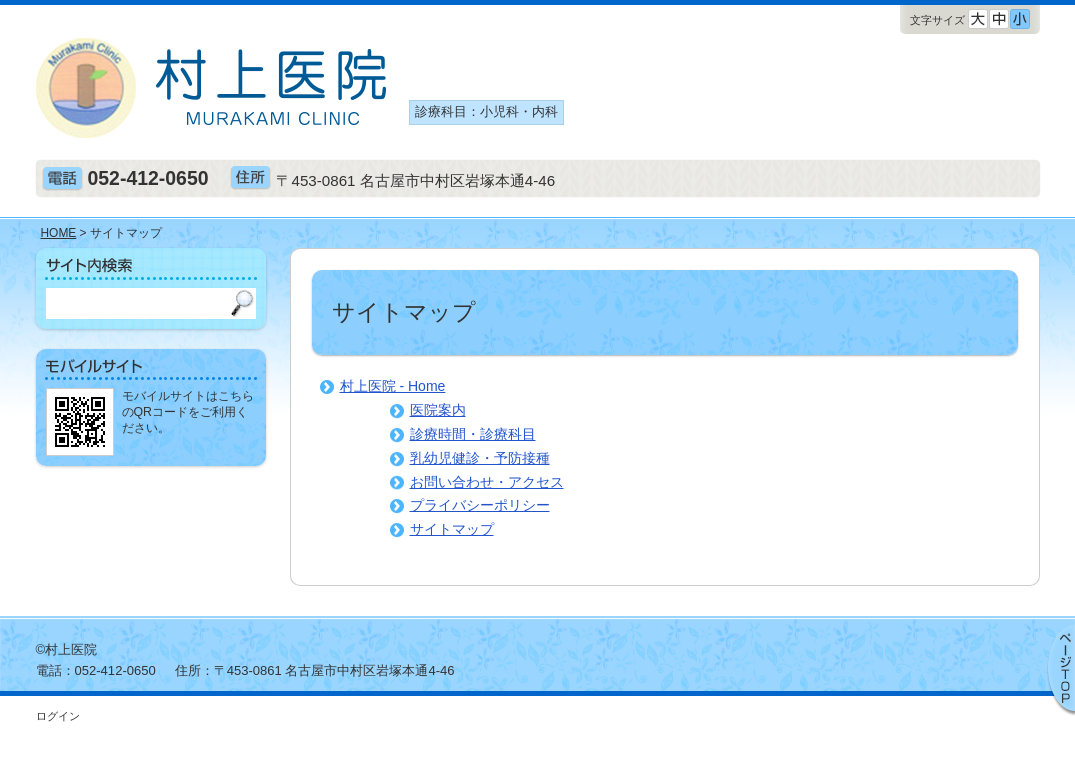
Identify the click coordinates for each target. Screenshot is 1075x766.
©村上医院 (67, 649)
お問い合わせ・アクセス (487, 482)
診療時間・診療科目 (473, 434)
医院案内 (438, 410)
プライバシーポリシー (480, 505)
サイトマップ (452, 529)
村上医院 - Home (393, 386)
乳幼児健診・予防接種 (480, 458)
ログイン (58, 716)
